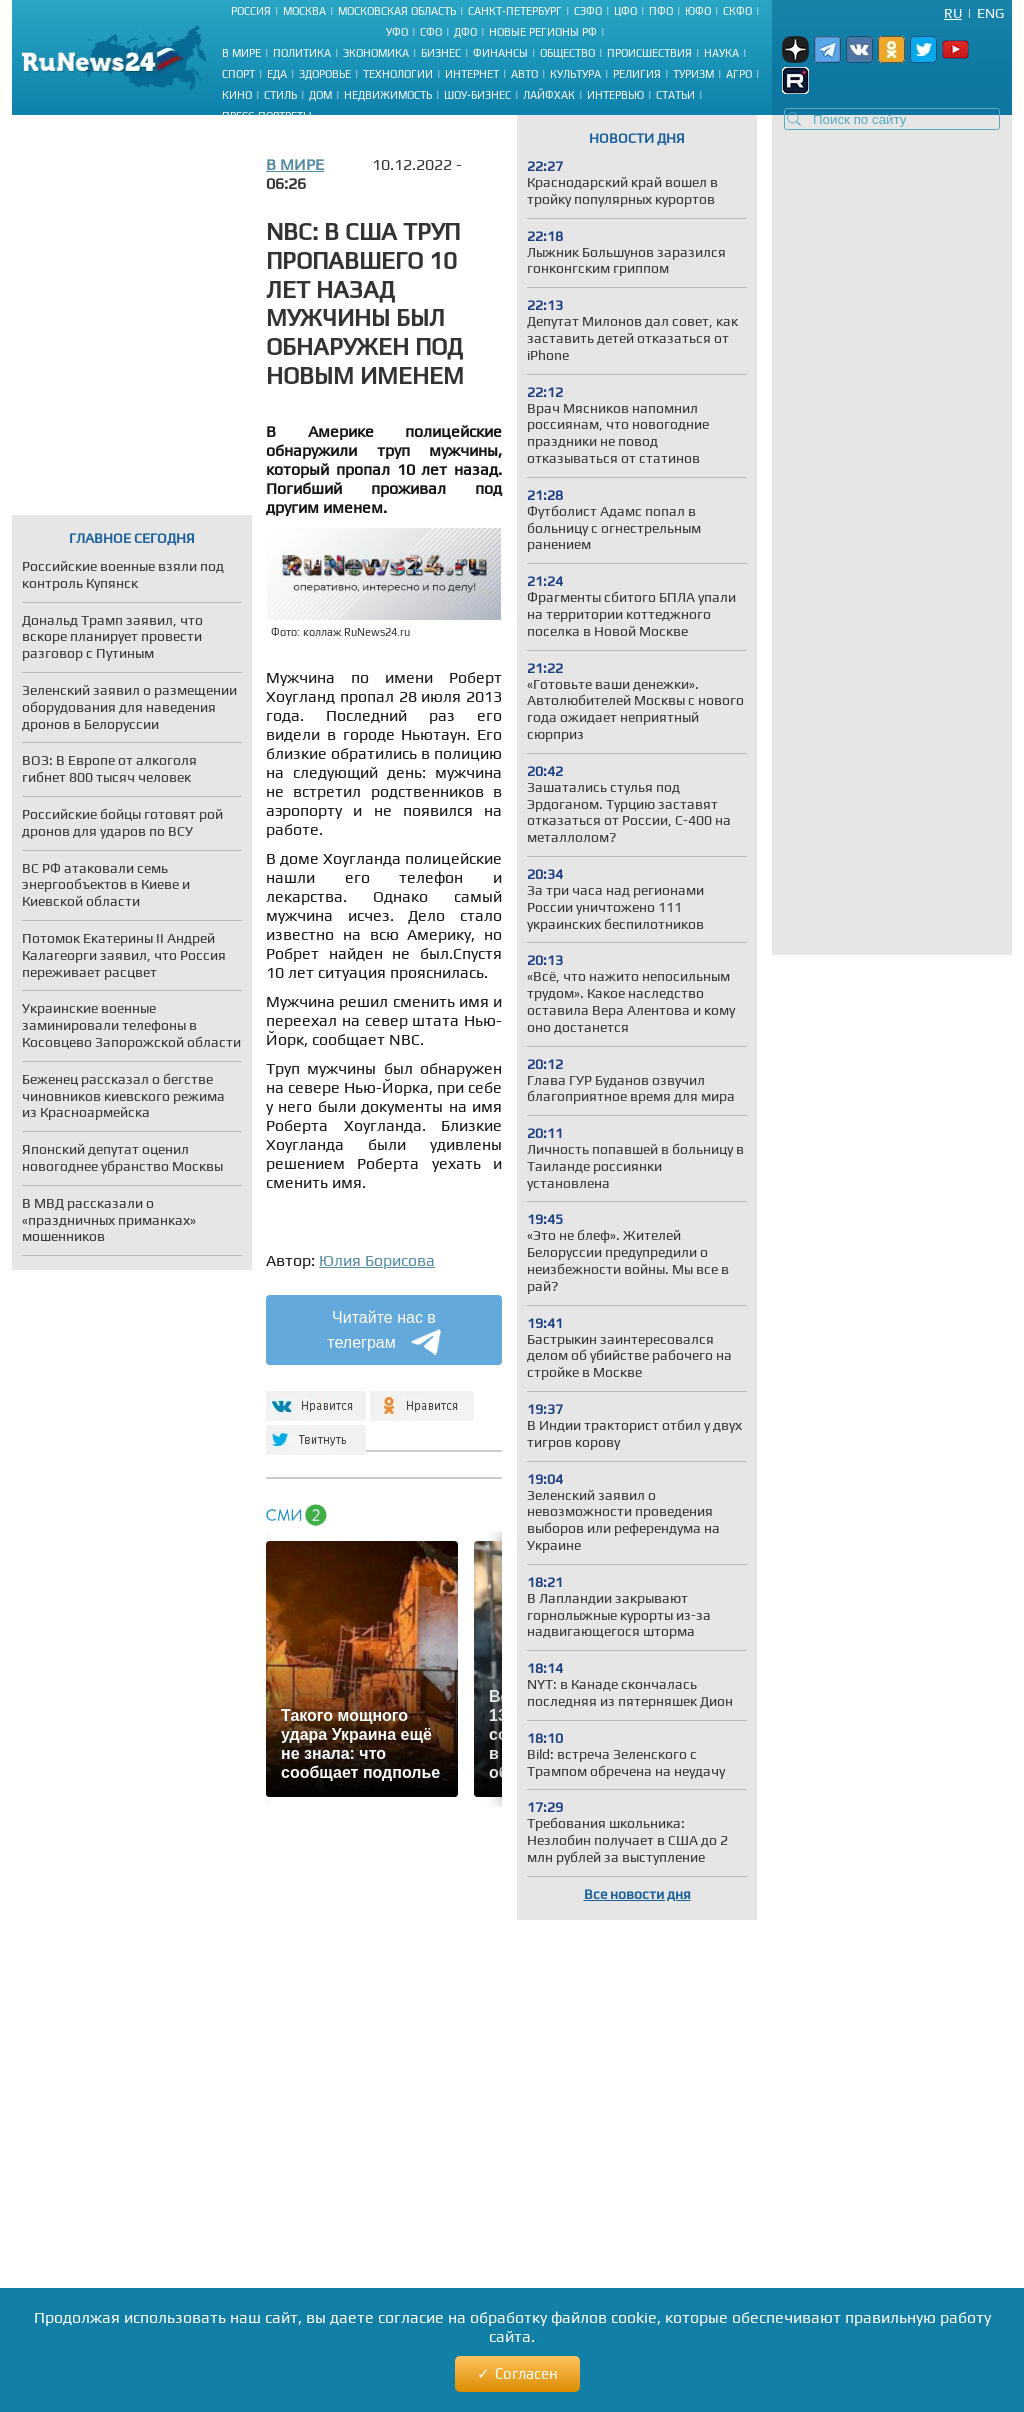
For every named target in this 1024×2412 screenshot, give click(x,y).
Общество (567, 53)
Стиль (280, 95)
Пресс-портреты (267, 116)
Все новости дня (637, 1894)
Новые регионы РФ (543, 32)
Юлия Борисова (377, 1260)
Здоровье (325, 74)
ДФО (465, 32)
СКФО (737, 11)
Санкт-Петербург (515, 11)
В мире (241, 53)
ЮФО (698, 11)
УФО (397, 32)
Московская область (397, 11)
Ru (953, 13)
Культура (575, 74)
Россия (251, 11)
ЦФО (625, 11)
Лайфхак (549, 95)
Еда (277, 74)
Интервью (615, 95)
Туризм (693, 74)
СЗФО (588, 11)
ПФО (661, 11)
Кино (237, 95)
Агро (739, 74)
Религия (637, 74)
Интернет (472, 74)
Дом (320, 95)
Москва (304, 11)
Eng (990, 13)
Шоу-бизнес (477, 95)
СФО (431, 32)
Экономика (376, 53)
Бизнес (441, 53)
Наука (721, 53)
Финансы (500, 53)
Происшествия (649, 53)
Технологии (398, 74)
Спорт (238, 74)
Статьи (675, 95)
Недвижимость (388, 95)
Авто (524, 74)
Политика (302, 53)
